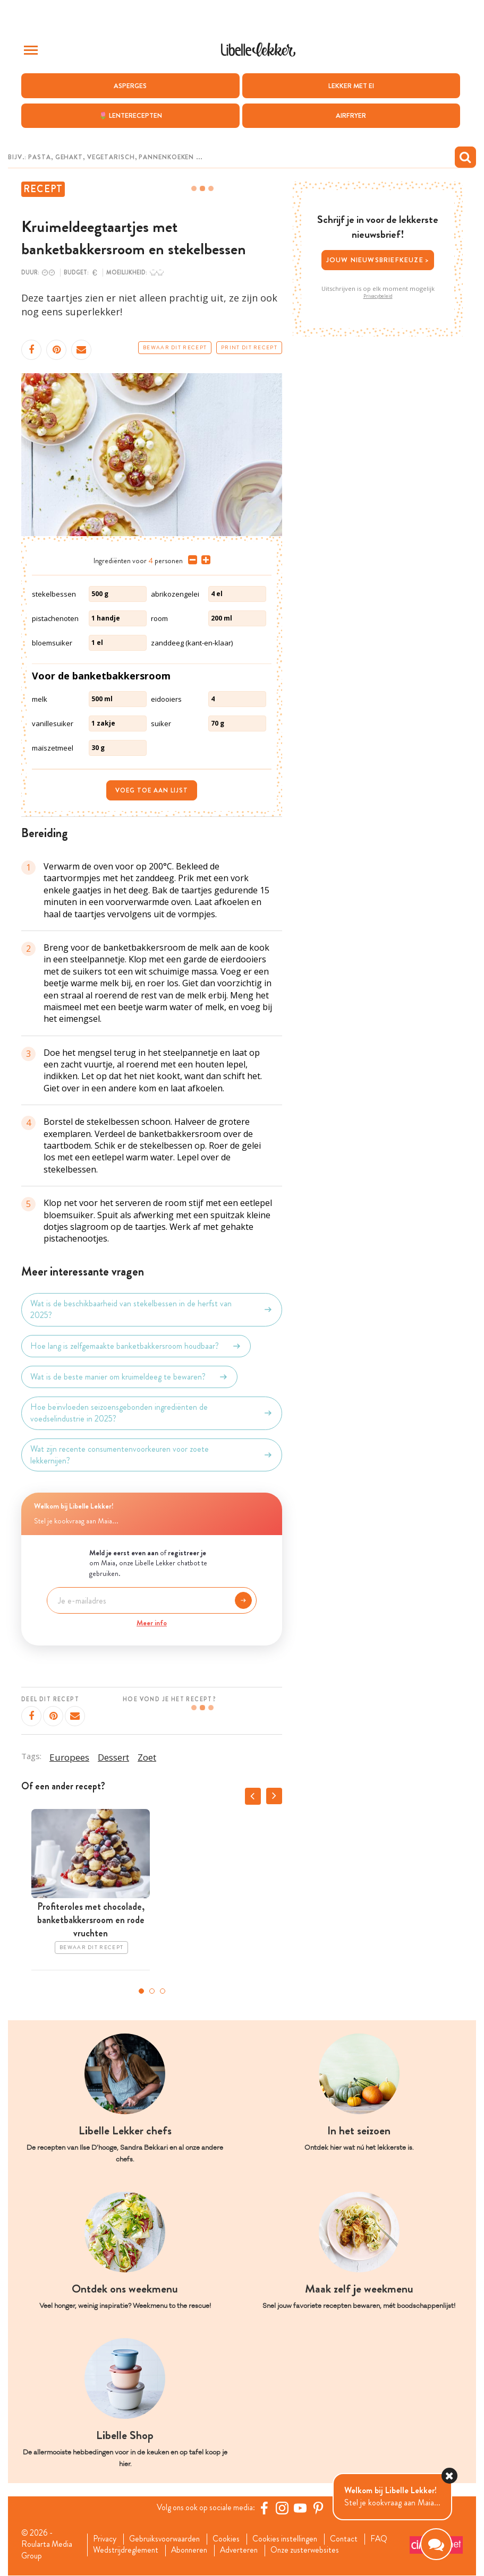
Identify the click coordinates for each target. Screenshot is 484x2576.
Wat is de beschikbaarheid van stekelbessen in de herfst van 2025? (151, 1309)
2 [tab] (152, 1991)
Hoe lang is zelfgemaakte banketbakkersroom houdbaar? (136, 1345)
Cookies (230, 2539)
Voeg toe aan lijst (151, 790)
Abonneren (192, 2551)
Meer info (152, 1622)
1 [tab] (141, 1991)
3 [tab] (162, 1991)
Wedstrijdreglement (127, 2551)
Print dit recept (249, 347)
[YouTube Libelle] (302, 2507)
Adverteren (244, 2551)
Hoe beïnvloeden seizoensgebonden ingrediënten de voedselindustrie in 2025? (151, 1412)
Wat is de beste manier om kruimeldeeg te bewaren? (129, 1376)
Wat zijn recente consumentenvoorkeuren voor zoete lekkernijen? (151, 1454)
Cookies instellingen (291, 2539)
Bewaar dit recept (175, 347)
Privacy (106, 2539)
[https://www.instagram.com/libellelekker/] (284, 2507)
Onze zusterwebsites (312, 2551)
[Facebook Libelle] (266, 2507)
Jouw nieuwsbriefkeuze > (378, 260)
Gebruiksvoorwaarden (167, 2539)
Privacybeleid (378, 295)
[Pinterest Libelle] (320, 2507)
